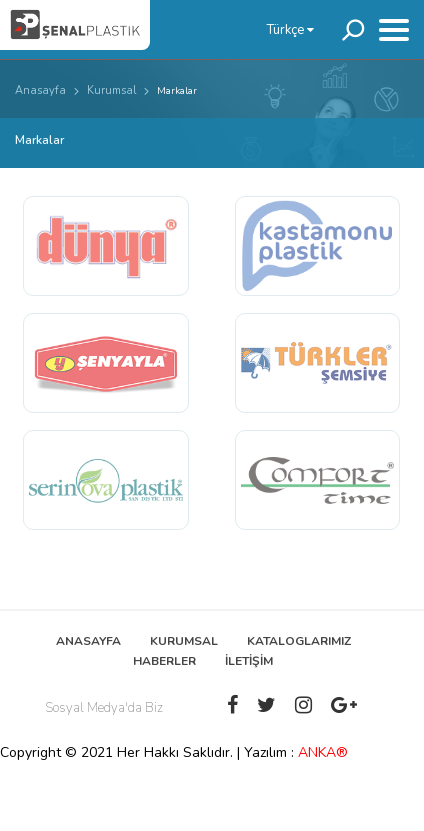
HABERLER (164, 661)
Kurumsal (111, 90)
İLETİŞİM (249, 661)
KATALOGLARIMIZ (299, 641)
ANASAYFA (88, 641)
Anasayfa (40, 90)
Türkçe (290, 30)
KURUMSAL (184, 641)
